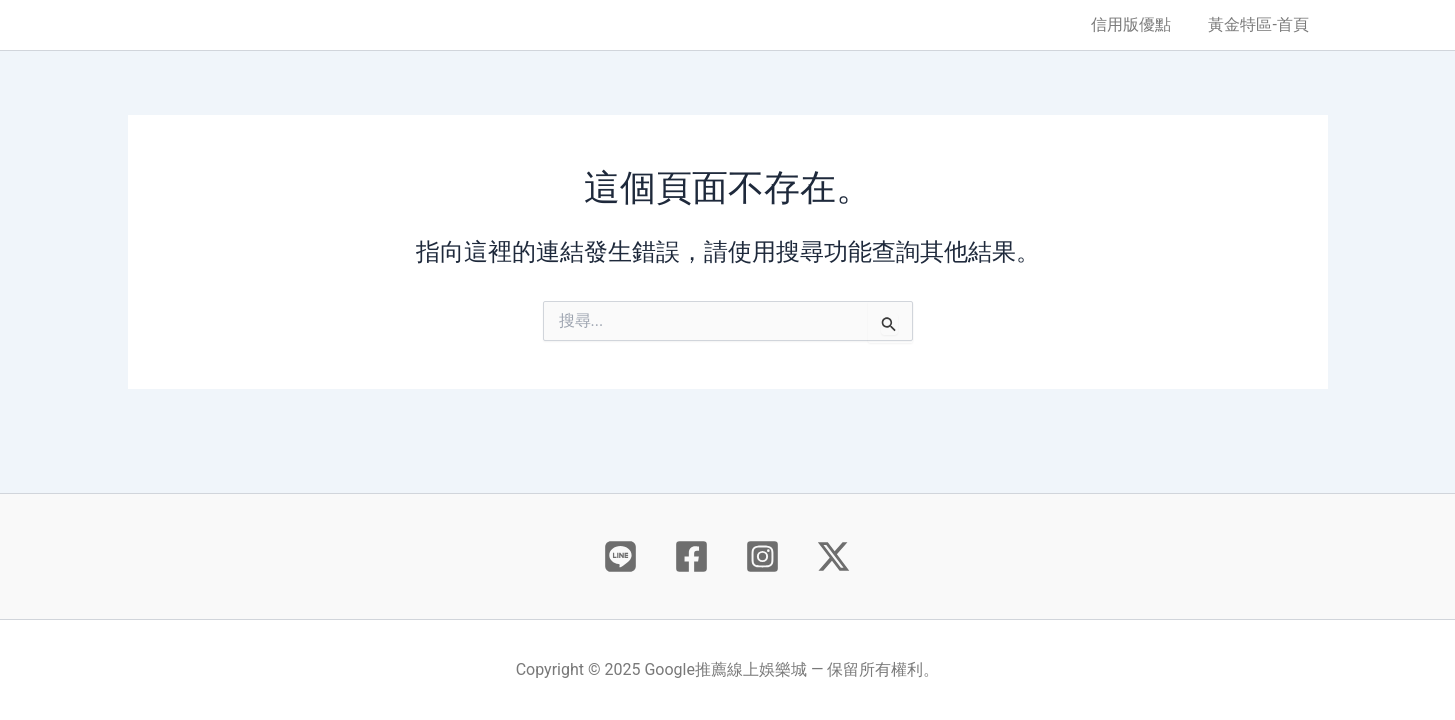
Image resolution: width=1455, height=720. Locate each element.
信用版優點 (1139, 24)
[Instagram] (762, 556)
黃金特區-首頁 (1261, 24)
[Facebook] (691, 556)
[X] (833, 556)
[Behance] (620, 556)
